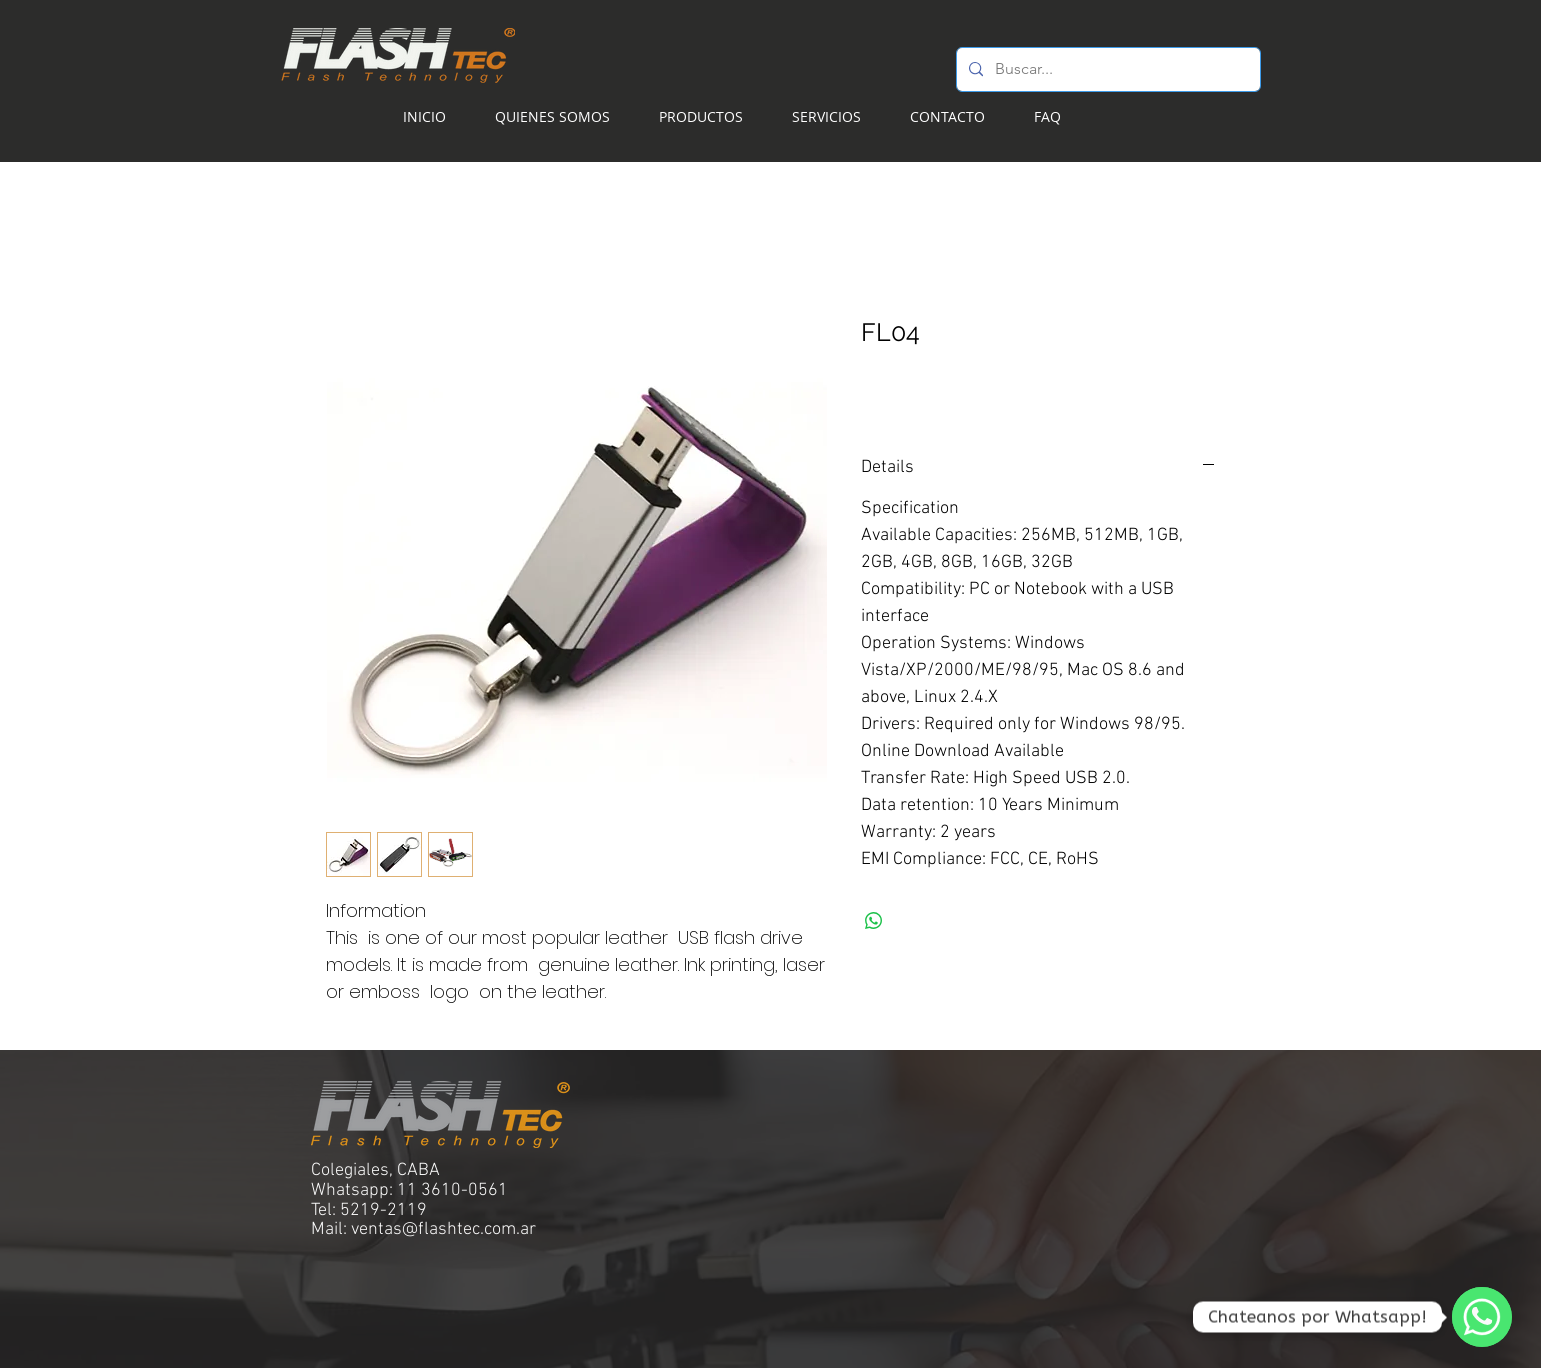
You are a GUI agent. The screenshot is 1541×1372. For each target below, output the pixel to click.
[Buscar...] (1106, 69)
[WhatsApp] (1482, 1317)
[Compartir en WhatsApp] (874, 921)
